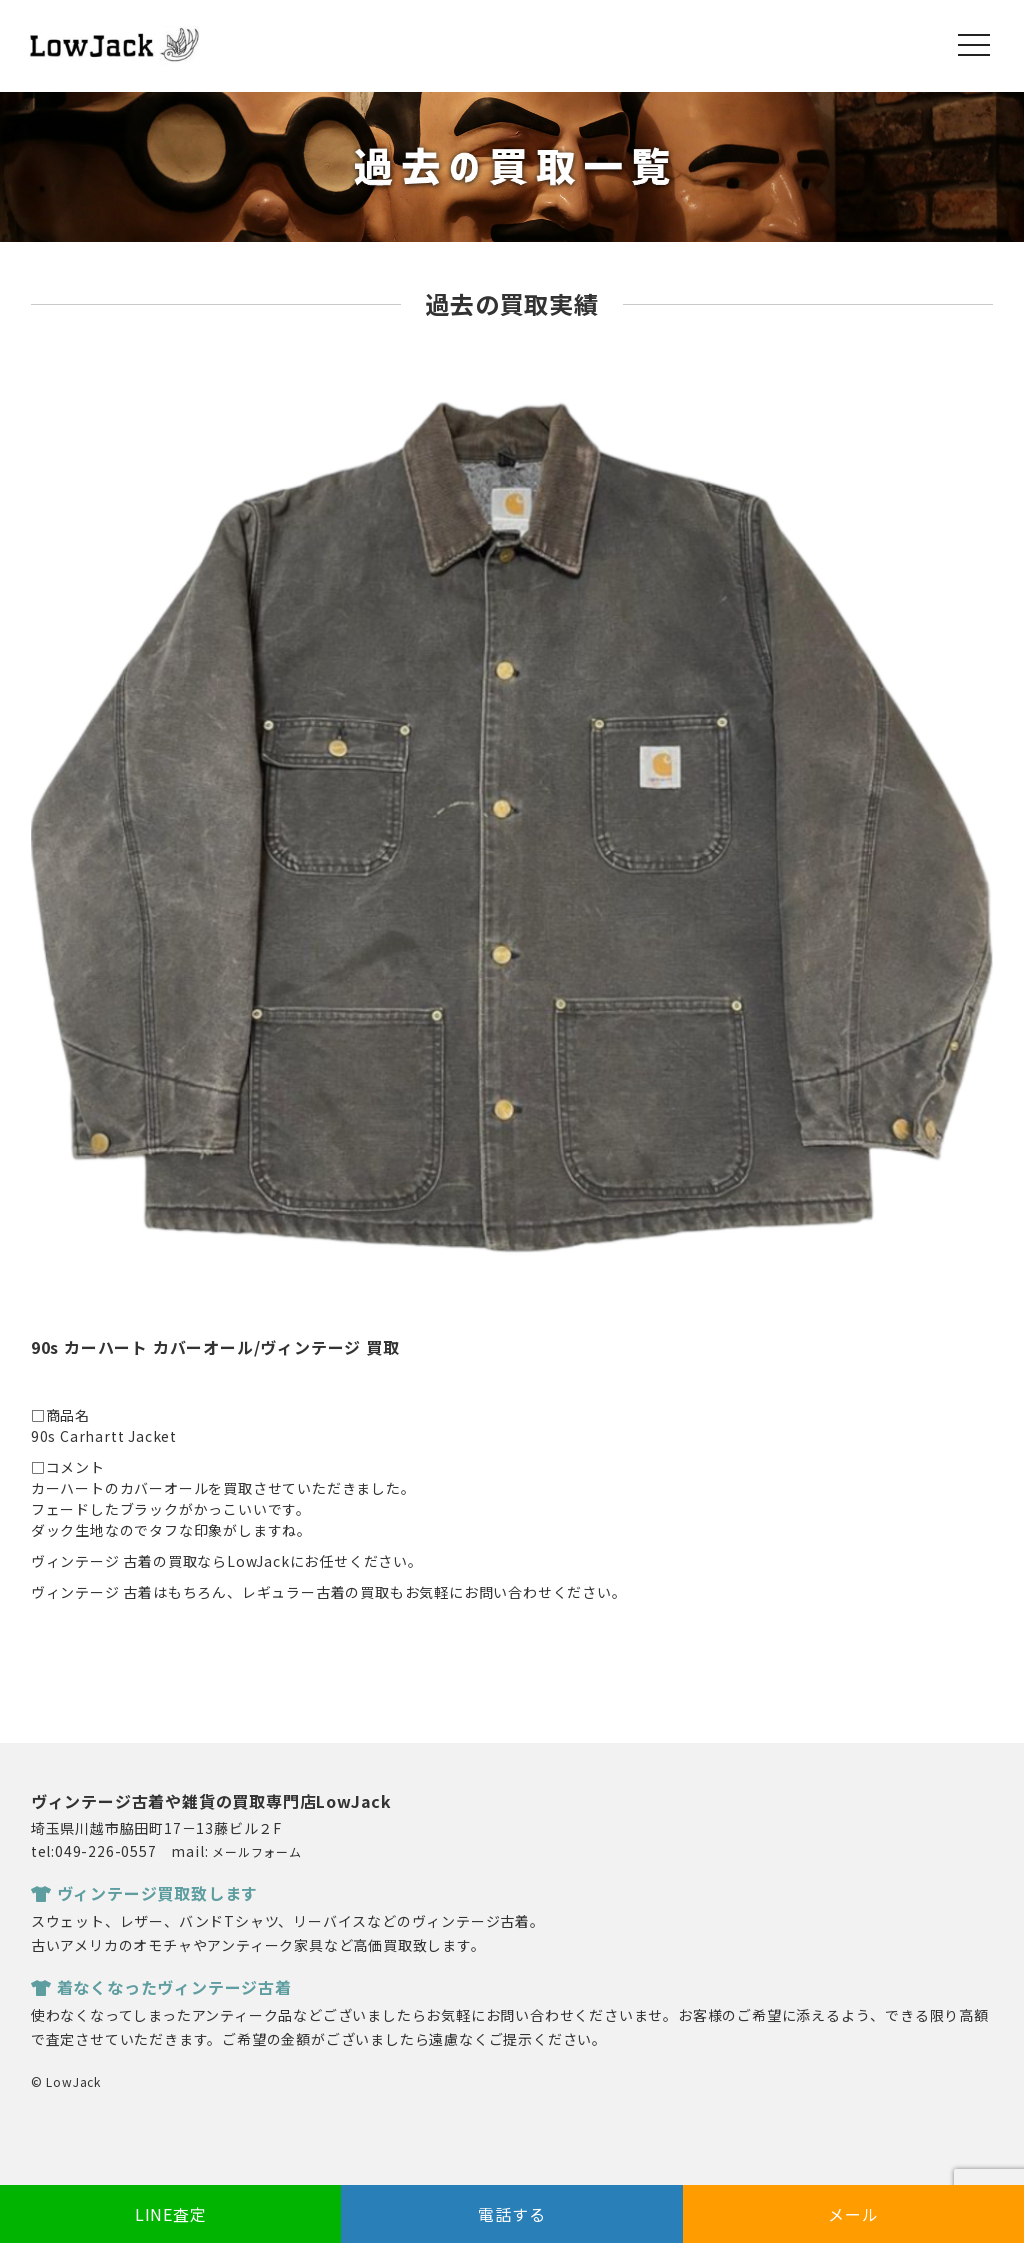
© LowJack (66, 2081)
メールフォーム (257, 1851)
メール (853, 2214)
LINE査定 (171, 2214)
